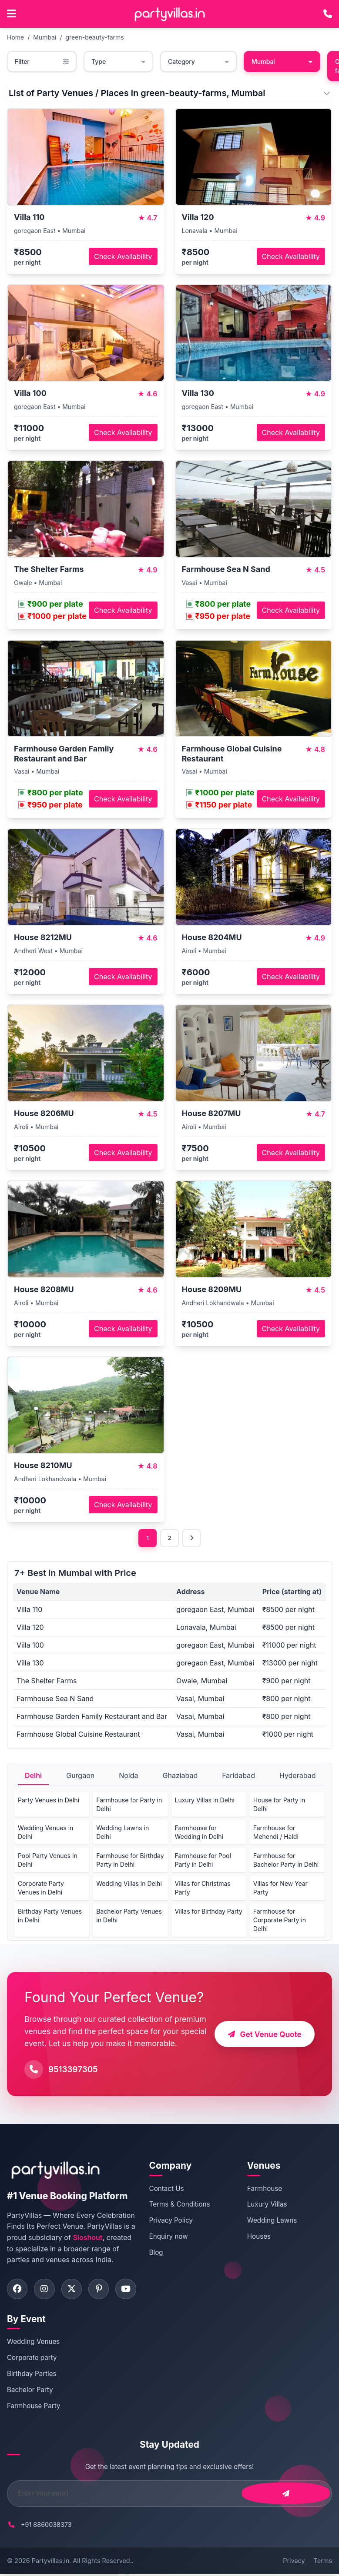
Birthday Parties (32, 2375)
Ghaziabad (180, 1776)
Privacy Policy (176, 2221)
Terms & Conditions (185, 2205)
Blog (162, 2253)
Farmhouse (267, 2189)
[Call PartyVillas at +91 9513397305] (327, 14)
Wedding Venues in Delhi (45, 1833)
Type (118, 61)
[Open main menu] (11, 14)
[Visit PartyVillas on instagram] (46, 2290)
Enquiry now (174, 2237)
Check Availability (123, 256)
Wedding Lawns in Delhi (122, 1833)
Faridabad (238, 1776)
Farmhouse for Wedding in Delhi (199, 1833)
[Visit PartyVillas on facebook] (18, 2290)
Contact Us (172, 2189)
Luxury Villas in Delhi (205, 1801)
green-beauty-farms (94, 37)
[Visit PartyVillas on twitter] (74, 2290)
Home (15, 37)
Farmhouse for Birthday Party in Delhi (130, 1861)
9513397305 (73, 2070)
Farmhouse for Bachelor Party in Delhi (286, 1861)
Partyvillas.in (50, 2562)
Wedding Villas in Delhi (129, 1884)
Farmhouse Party (33, 2407)
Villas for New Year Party (280, 1889)
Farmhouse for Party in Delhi (129, 1805)
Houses (262, 2237)
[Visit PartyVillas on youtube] (131, 2290)
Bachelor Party (30, 2391)
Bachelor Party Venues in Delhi (129, 1916)
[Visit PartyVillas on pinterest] (103, 2290)
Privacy (294, 2562)
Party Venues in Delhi (48, 1801)
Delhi (33, 1776)
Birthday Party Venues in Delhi (50, 1916)
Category (198, 61)
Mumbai (44, 37)
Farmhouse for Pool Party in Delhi (203, 1861)
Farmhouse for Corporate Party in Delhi (279, 1920)
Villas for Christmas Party (203, 1889)
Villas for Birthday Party (208, 1912)
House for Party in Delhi (279, 1805)
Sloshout (87, 2238)
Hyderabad (297, 1776)
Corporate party (32, 2359)
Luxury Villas (270, 2205)
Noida (128, 1776)
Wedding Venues (33, 2344)
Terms (323, 2562)
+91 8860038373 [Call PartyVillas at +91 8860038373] (46, 2526)
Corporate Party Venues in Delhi (41, 1889)
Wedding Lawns (275, 2221)
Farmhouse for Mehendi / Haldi (276, 1833)
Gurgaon (80, 1776)
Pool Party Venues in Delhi (47, 1861)
